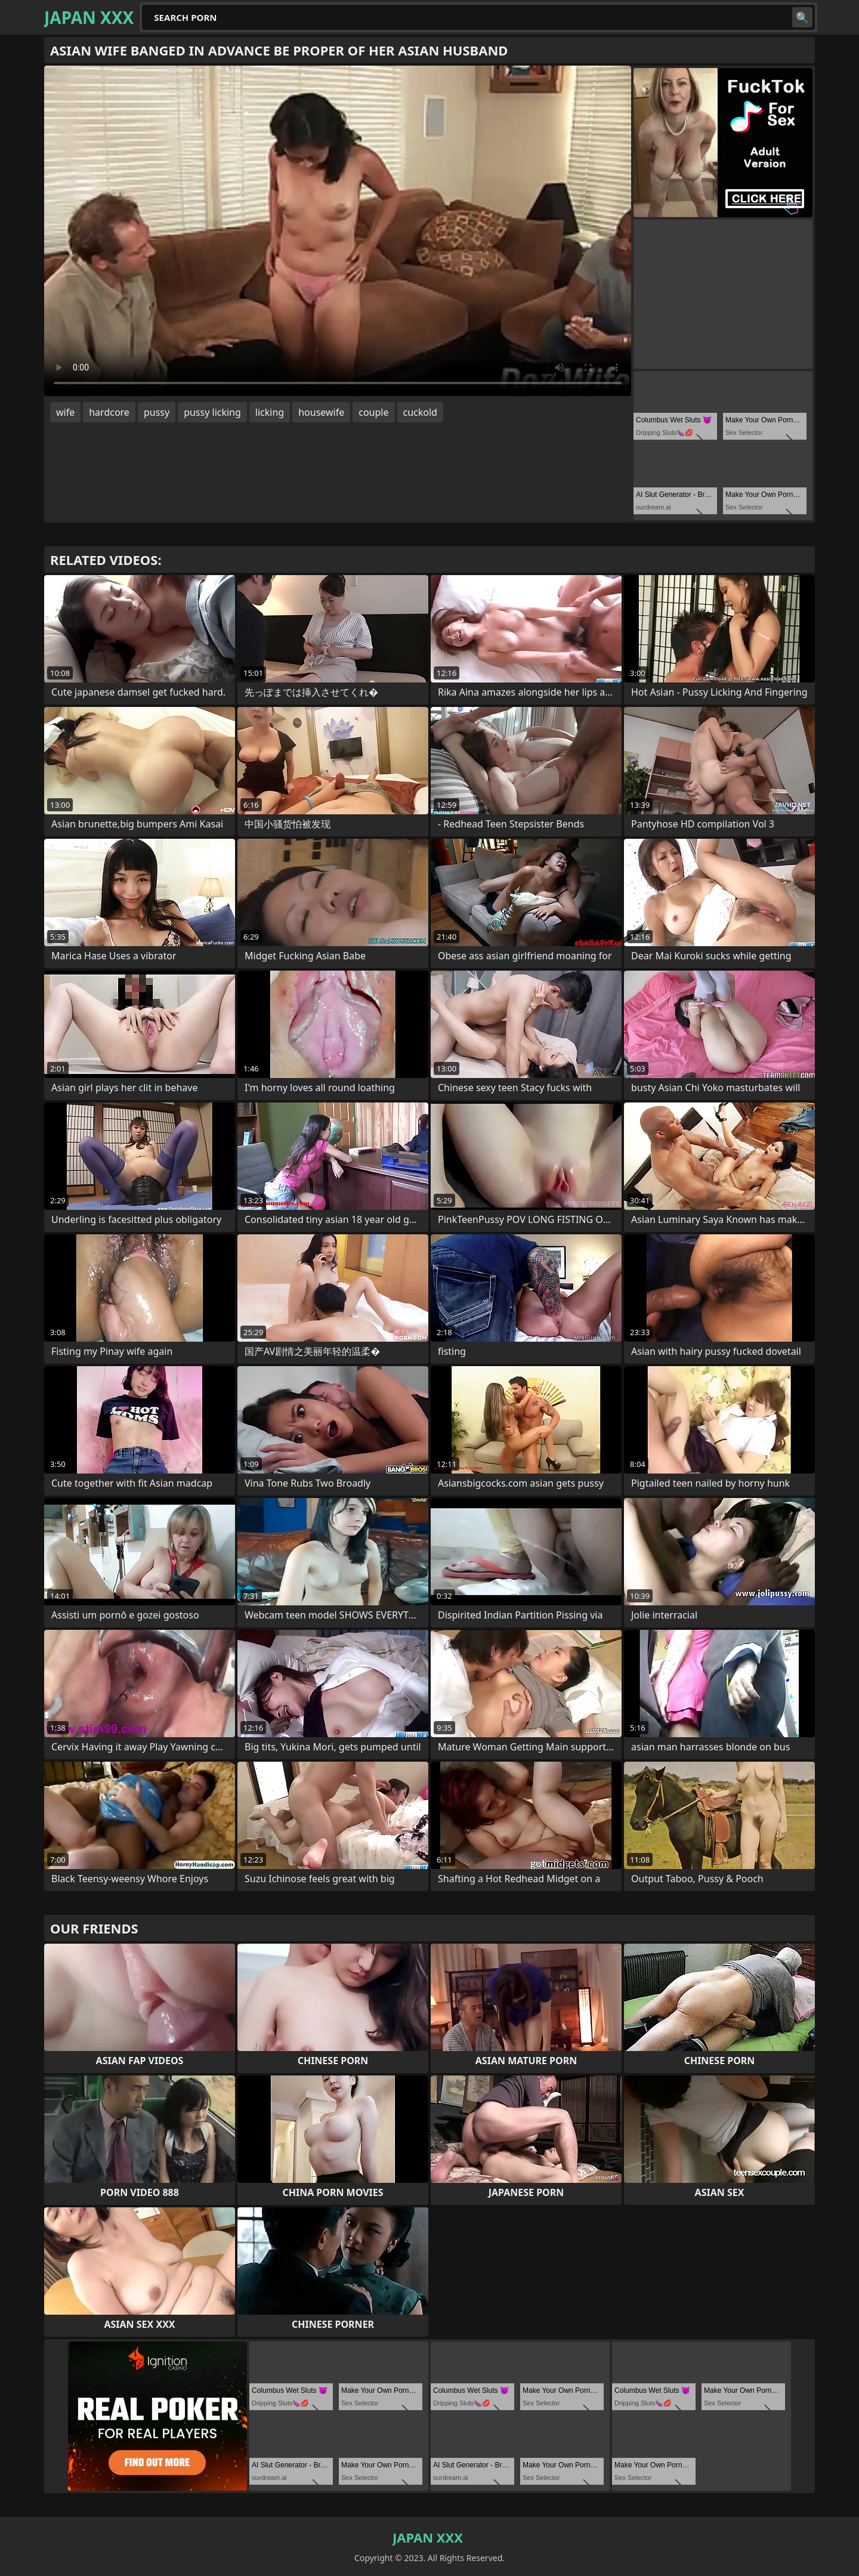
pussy (156, 412)
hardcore (109, 412)
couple (373, 412)
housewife (321, 412)
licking (269, 412)
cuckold (420, 412)
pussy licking (212, 412)
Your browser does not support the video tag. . (337, 231)
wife (65, 412)
